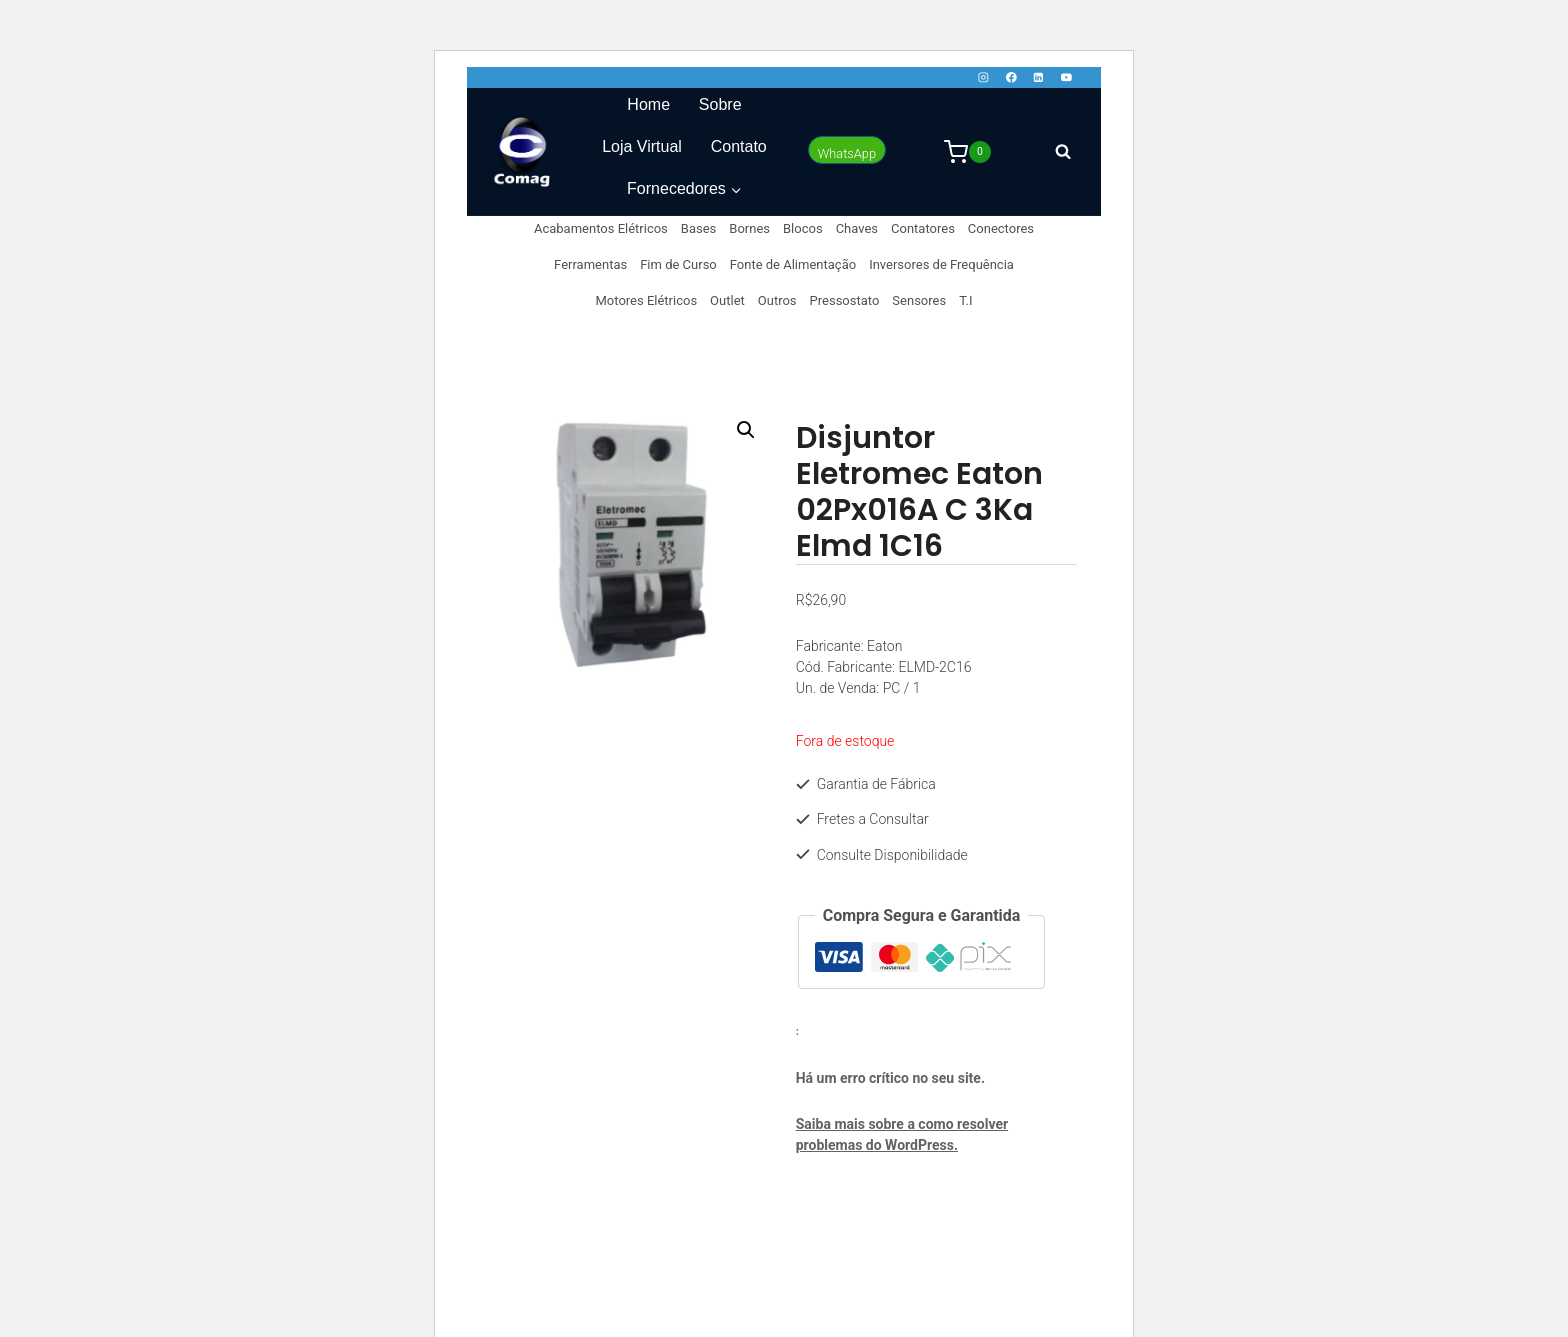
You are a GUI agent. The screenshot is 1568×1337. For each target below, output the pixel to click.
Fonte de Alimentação (793, 264)
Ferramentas (590, 264)
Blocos (803, 228)
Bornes (749, 228)
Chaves (857, 228)
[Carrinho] (967, 152)
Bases (698, 228)
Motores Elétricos (647, 300)
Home (648, 104)
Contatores (923, 228)
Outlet (727, 300)
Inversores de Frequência (941, 264)
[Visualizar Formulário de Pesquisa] (1063, 152)
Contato (739, 146)
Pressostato (845, 300)
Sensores (919, 300)
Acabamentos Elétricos (601, 228)
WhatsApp (847, 153)
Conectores (1001, 228)
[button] (746, 430)
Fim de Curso (678, 264)
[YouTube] (1066, 77)
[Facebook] (1010, 77)
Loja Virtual (642, 146)
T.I (965, 300)
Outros (777, 300)
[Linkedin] (1038, 77)
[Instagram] (983, 77)
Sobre (720, 104)
